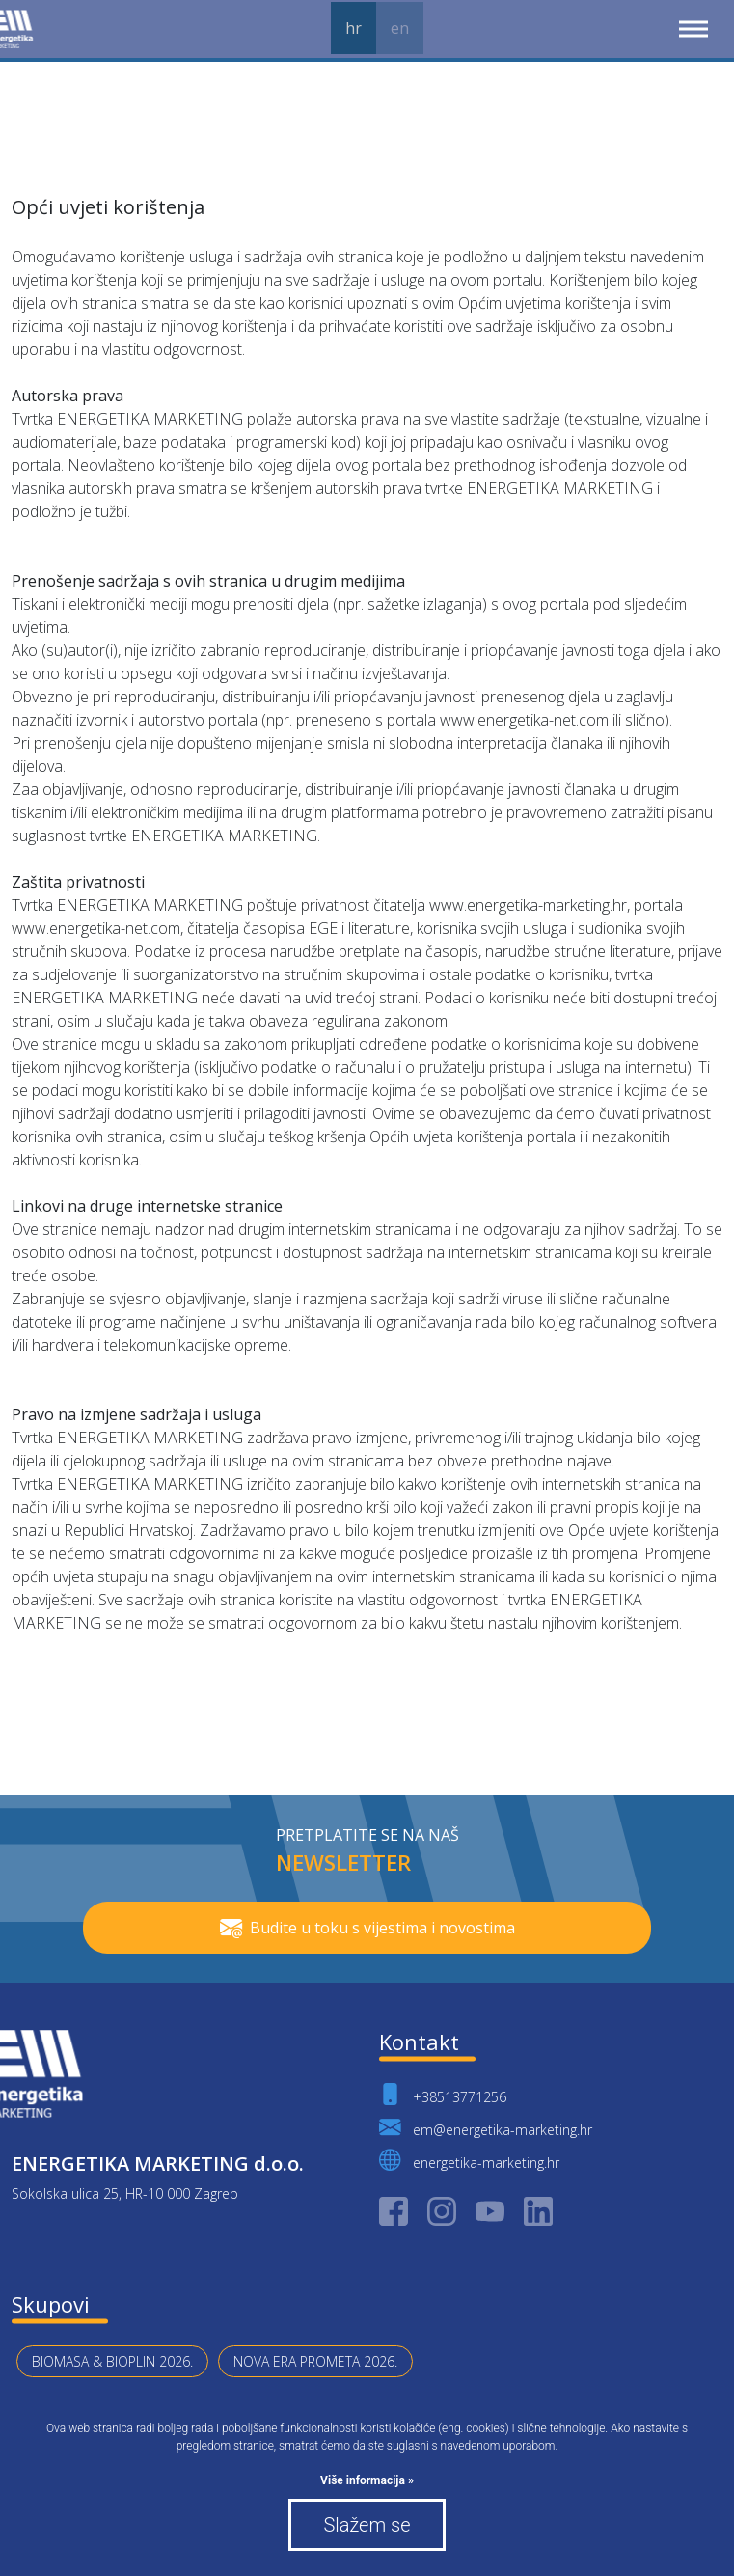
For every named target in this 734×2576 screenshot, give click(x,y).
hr (353, 28)
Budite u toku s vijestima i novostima (367, 1927)
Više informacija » (367, 2480)
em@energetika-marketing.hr (485, 2127)
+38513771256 (442, 2094)
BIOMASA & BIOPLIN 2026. (112, 2361)
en (400, 28)
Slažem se (366, 2524)
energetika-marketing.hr (469, 2160)
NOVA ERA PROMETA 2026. (315, 2361)
